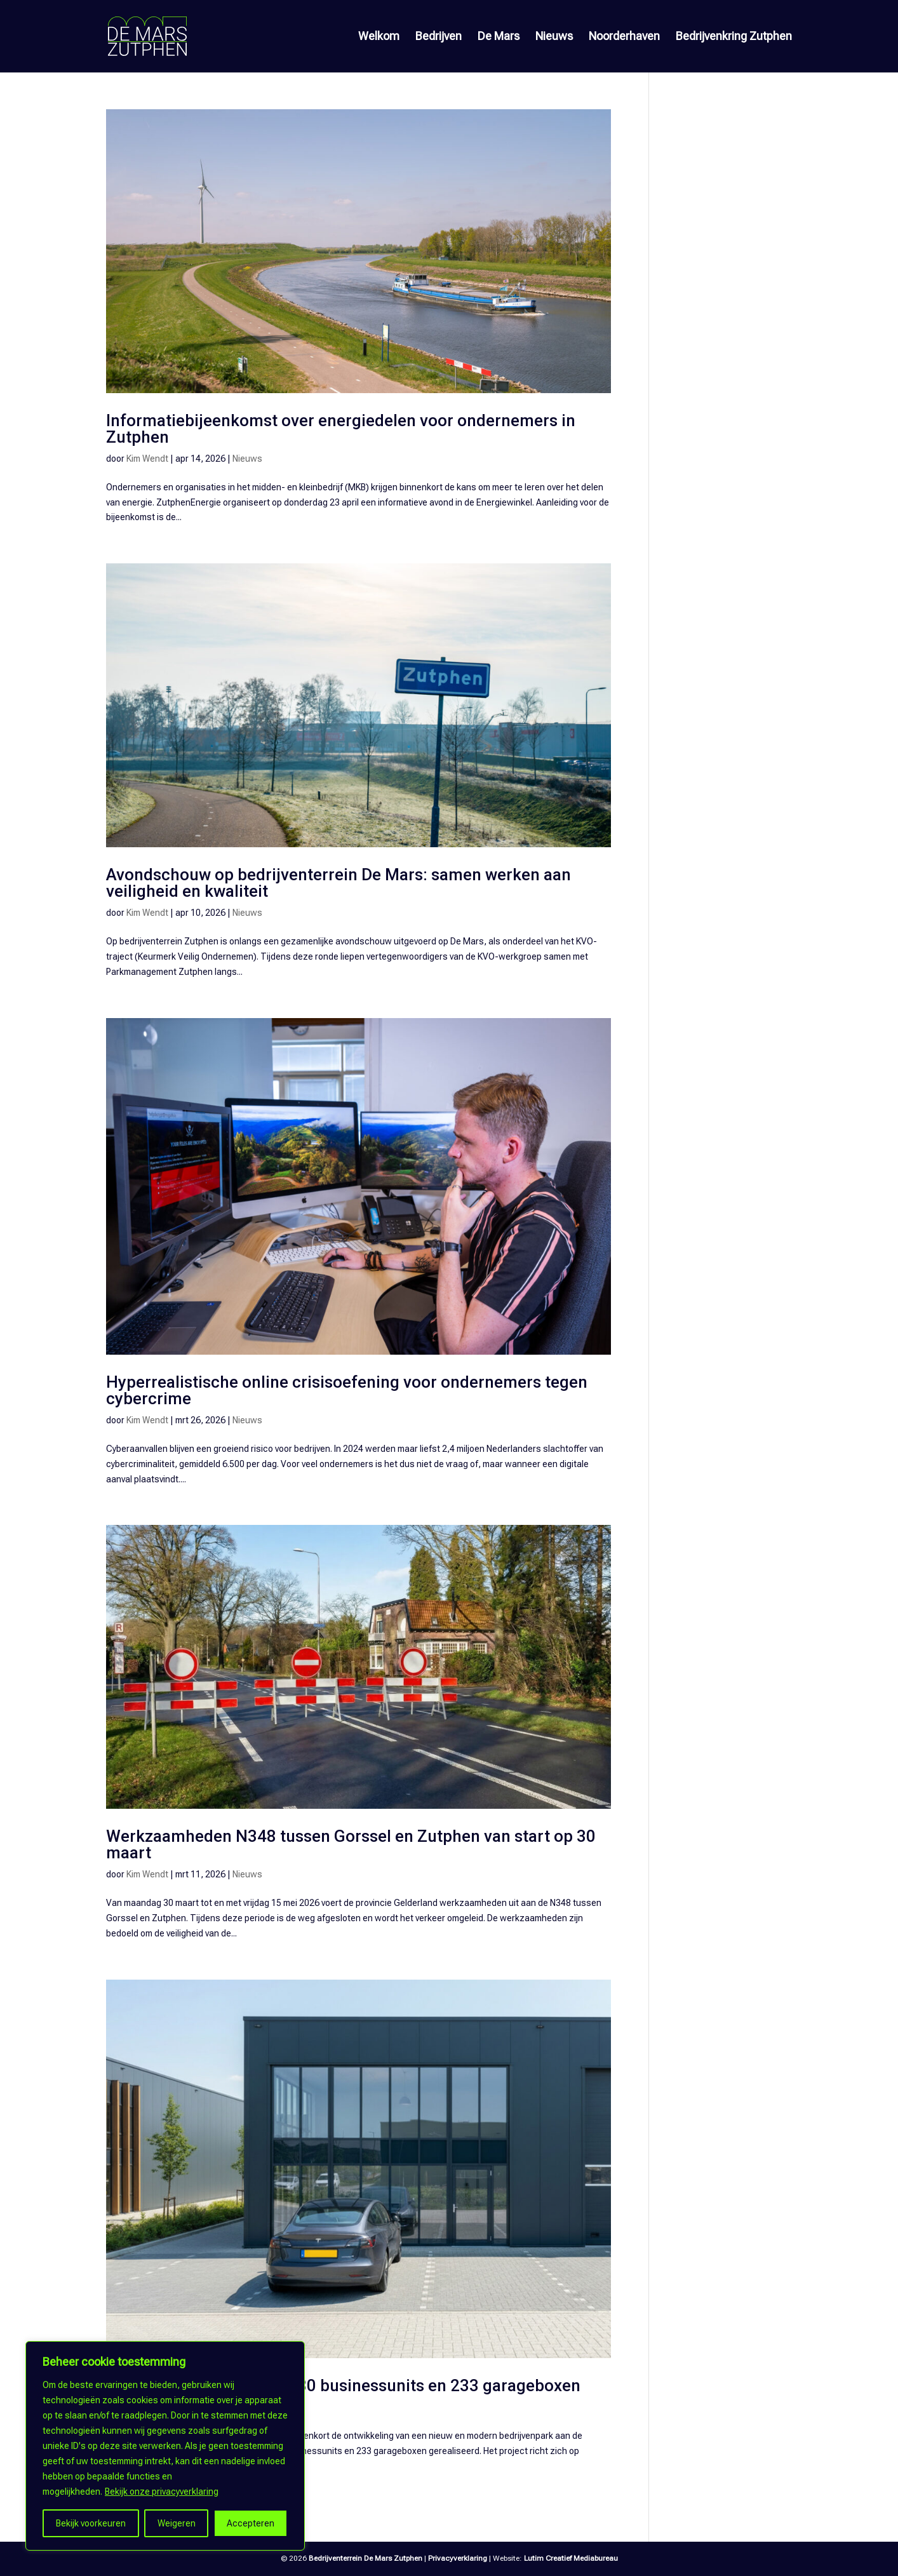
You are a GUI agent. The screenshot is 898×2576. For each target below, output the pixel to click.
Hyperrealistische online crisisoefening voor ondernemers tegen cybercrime (346, 1390)
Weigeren (176, 2523)
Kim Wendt (147, 458)
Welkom (378, 37)
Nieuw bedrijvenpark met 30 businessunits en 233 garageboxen (343, 2385)
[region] (165, 2446)
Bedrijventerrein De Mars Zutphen (365, 2558)
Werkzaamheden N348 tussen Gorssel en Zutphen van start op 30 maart (351, 1844)
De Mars (498, 37)
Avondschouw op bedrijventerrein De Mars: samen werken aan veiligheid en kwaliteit (338, 883)
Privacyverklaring (457, 2558)
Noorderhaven (624, 37)
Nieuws (554, 37)
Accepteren (250, 2523)
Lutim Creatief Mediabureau (571, 2558)
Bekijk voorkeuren (91, 2523)
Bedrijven (438, 37)
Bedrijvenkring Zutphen (734, 37)
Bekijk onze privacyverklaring (161, 2491)
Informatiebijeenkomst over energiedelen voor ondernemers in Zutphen (340, 428)
